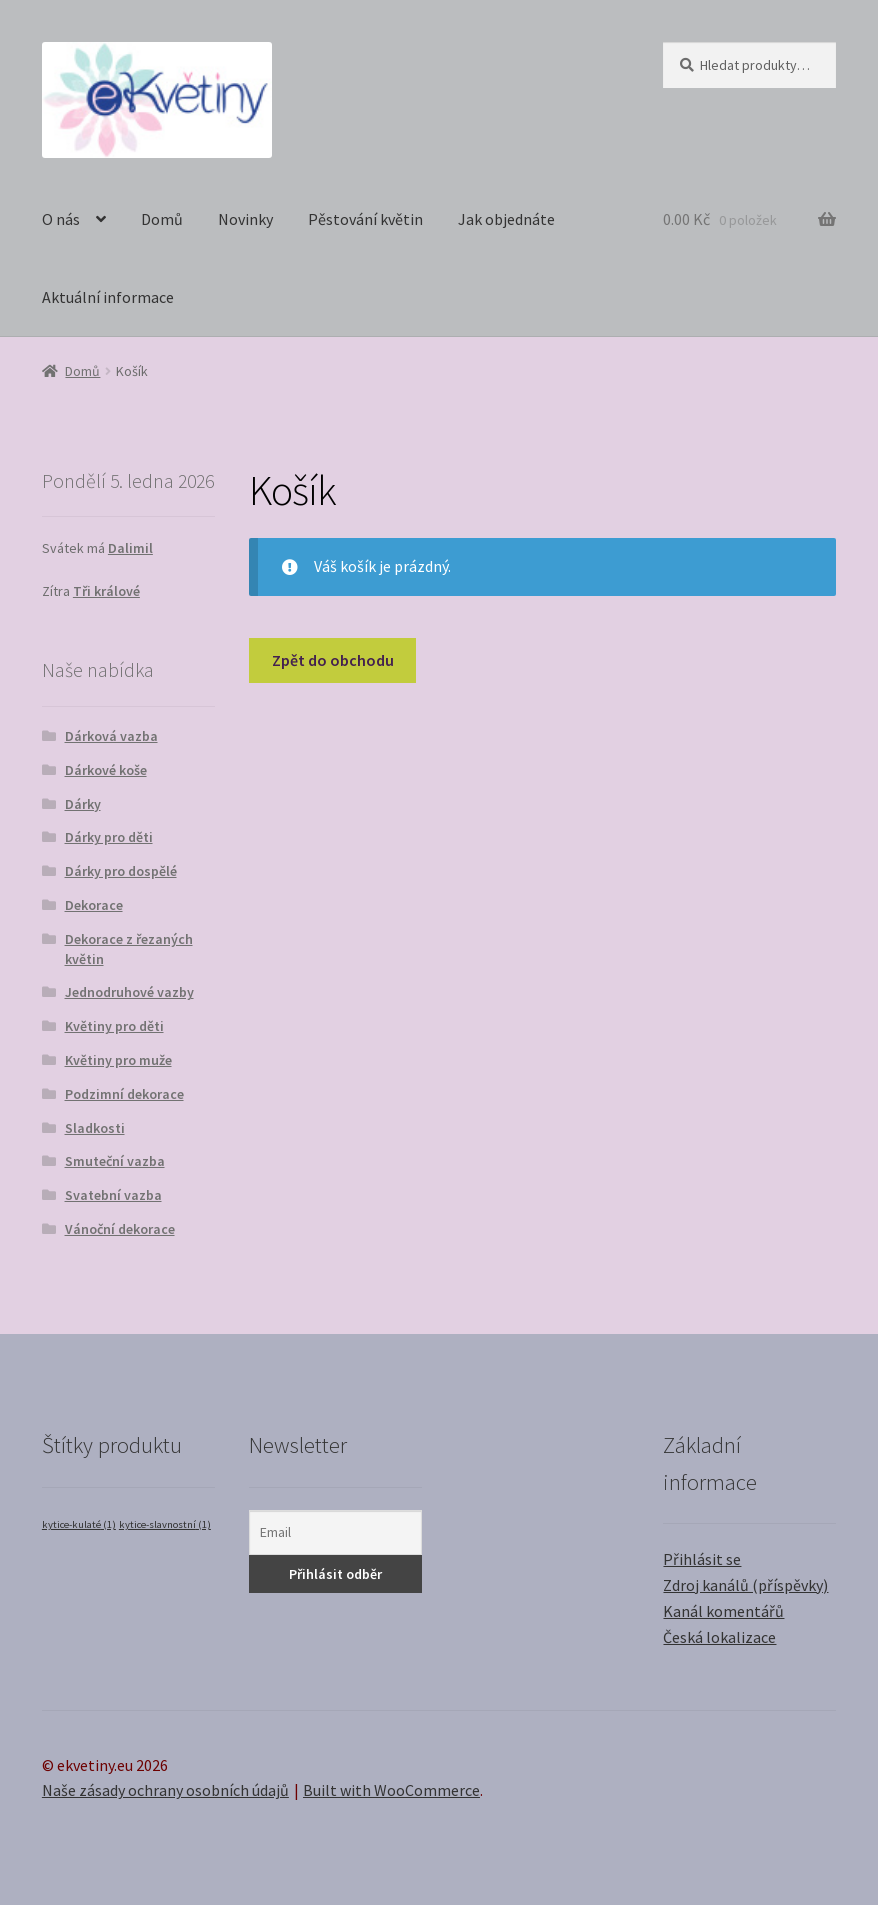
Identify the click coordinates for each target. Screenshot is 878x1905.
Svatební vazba (113, 1195)
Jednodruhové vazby (129, 992)
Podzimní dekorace (124, 1094)
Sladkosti (95, 1128)
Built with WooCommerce (391, 1790)
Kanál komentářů (723, 1611)
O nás (61, 219)
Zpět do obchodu (333, 660)
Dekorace (94, 905)
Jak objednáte (506, 219)
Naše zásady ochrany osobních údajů (165, 1790)
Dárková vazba (111, 736)
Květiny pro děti (114, 1026)
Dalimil (130, 548)
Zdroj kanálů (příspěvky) (745, 1585)
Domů (162, 219)
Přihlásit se (702, 1559)
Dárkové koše (106, 770)
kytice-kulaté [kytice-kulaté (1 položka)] (79, 1524)
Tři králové (106, 591)
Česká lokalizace (719, 1637)
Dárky (83, 804)
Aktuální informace (108, 297)
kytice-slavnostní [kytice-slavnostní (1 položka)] (165, 1524)
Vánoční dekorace (120, 1229)
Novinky (245, 219)
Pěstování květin (365, 219)
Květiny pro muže (118, 1060)
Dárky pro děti (109, 837)
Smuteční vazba (115, 1161)
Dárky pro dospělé (121, 871)
